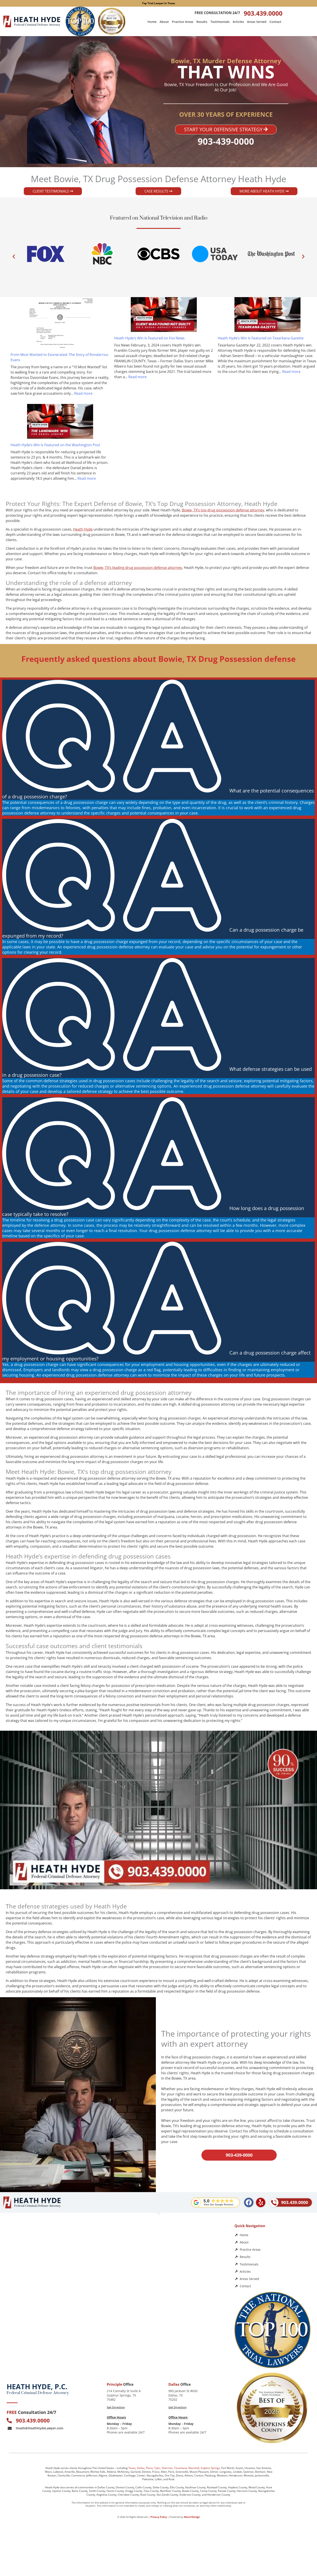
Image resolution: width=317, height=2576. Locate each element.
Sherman (167, 2468)
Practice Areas (182, 22)
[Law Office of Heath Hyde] (116, 2338)
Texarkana (180, 2468)
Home (152, 22)
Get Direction (116, 2407)
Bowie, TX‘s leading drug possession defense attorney (137, 567)
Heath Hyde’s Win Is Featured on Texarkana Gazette (261, 338)
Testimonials (220, 22)
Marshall (193, 2468)
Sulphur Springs (210, 2468)
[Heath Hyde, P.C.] (116, 2259)
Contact (275, 22)
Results (201, 22)
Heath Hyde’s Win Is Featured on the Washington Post (55, 444)
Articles (238, 22)
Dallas (141, 2468)
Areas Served (256, 22)
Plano (149, 2468)
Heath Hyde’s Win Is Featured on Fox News (149, 338)
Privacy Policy (158, 2516)
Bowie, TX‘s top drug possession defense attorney (223, 510)
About (164, 22)
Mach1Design (192, 2516)
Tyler (157, 2468)
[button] (14, 256)
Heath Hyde (83, 529)
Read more (83, 393)
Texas (132, 2468)
